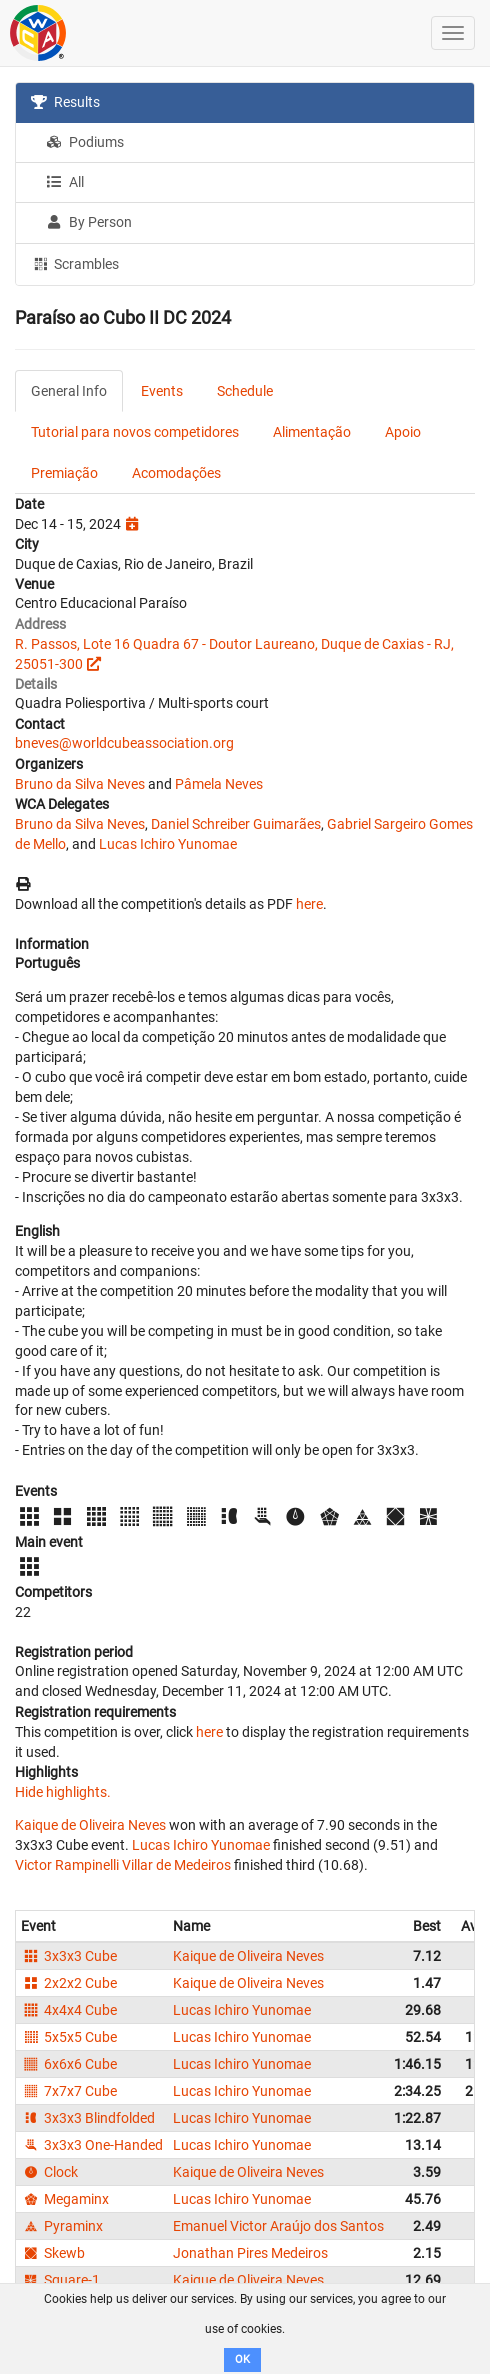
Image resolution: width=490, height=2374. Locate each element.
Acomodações (176, 473)
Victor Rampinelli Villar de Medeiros (123, 1865)
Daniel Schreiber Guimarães (236, 824)
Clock (49, 2172)
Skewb (53, 2253)
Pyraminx (62, 2226)
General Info (69, 391)
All (65, 182)
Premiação (64, 473)
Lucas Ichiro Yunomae (168, 844)
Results (65, 102)
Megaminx (65, 2199)
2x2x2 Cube (69, 1983)
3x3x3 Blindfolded (88, 2118)
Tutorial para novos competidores (135, 432)
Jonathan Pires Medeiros (250, 2253)
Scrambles (75, 263)
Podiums (85, 142)
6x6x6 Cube (69, 2064)
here (309, 904)
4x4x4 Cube (69, 2010)
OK (242, 2359)
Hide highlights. (63, 1792)
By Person (89, 222)
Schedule (245, 391)
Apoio (403, 432)
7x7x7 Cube (69, 2091)
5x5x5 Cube (69, 2037)
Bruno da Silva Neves (80, 784)
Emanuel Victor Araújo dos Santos (278, 2226)
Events (162, 391)
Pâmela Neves (219, 784)
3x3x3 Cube (69, 1956)
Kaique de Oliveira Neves (90, 1825)
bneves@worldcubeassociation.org (124, 743)
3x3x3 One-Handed (92, 2145)
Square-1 (60, 2280)
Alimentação (312, 432)
